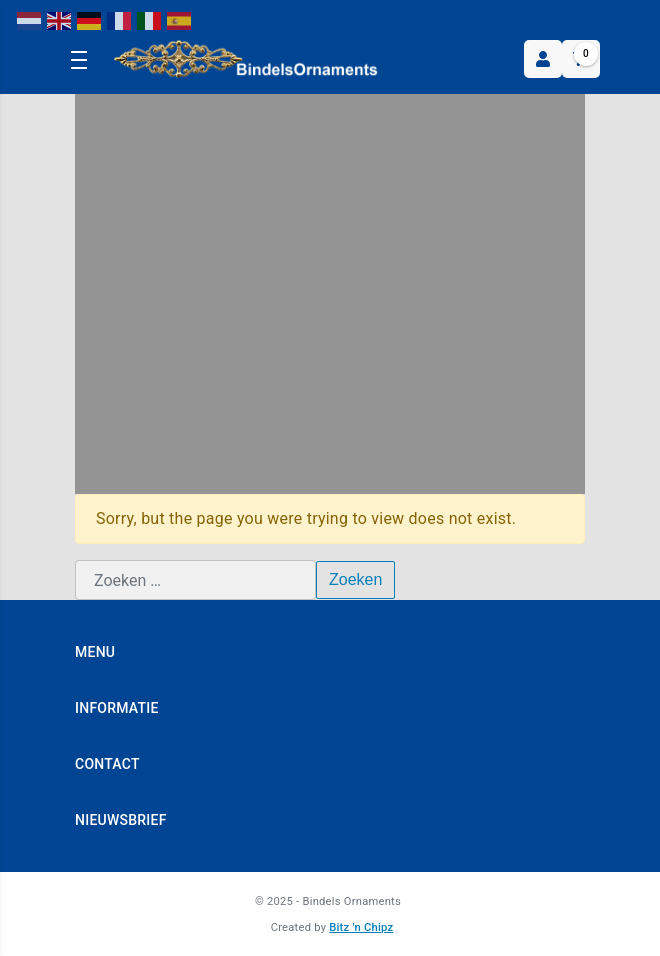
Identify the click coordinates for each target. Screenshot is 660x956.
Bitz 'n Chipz (361, 927)
